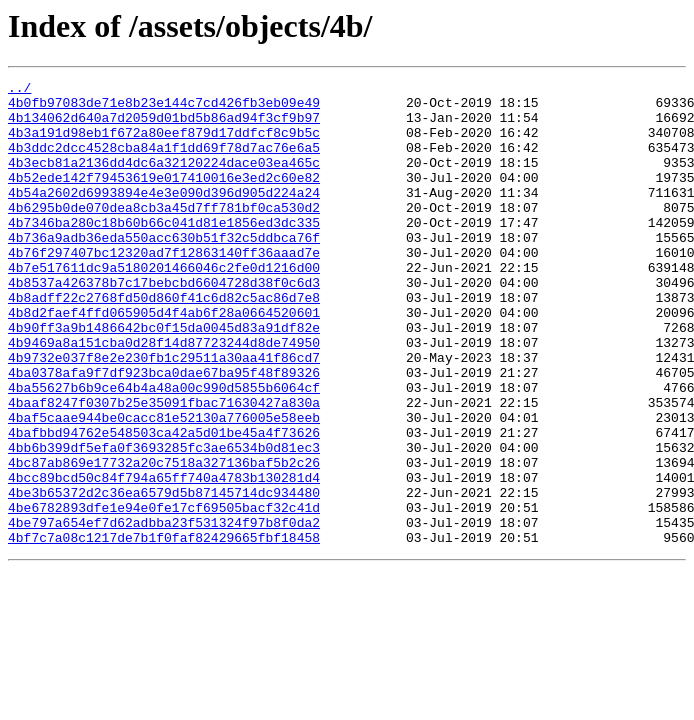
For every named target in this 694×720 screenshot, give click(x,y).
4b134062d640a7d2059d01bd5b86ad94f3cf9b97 (164, 126)
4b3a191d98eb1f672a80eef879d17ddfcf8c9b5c (164, 144)
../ (19, 90)
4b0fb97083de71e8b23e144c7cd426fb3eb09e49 (164, 108)
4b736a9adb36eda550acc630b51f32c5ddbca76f (164, 270)
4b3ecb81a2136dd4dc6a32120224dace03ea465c (164, 180)
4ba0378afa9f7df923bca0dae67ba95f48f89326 (164, 432)
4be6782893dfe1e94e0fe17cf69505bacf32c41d (164, 594)
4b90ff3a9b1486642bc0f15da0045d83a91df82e (164, 378)
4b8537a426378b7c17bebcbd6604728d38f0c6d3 (164, 324)
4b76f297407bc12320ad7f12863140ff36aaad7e (164, 288)
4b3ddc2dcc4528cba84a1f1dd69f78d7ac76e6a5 (164, 162)
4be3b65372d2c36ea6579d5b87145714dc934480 (164, 576)
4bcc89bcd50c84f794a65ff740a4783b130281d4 (164, 558)
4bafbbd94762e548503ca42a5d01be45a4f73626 (164, 504)
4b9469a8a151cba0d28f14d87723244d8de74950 (164, 396)
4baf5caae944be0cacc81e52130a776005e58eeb (164, 486)
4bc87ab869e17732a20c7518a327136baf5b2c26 (164, 540)
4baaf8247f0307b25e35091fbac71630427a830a (164, 468)
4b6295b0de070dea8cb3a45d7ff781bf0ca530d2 (164, 234)
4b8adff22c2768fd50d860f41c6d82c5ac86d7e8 (164, 342)
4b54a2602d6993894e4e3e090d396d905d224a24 (164, 216)
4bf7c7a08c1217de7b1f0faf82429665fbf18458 (164, 630)
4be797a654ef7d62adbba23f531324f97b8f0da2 (164, 612)
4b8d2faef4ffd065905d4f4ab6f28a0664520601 (164, 360)
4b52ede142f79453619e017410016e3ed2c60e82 (164, 198)
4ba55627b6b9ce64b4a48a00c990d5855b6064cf (164, 450)
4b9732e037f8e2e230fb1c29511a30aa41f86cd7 (164, 414)
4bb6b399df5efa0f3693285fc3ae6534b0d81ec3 (164, 522)
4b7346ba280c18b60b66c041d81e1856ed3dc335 (164, 252)
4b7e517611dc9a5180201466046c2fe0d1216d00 (164, 306)
